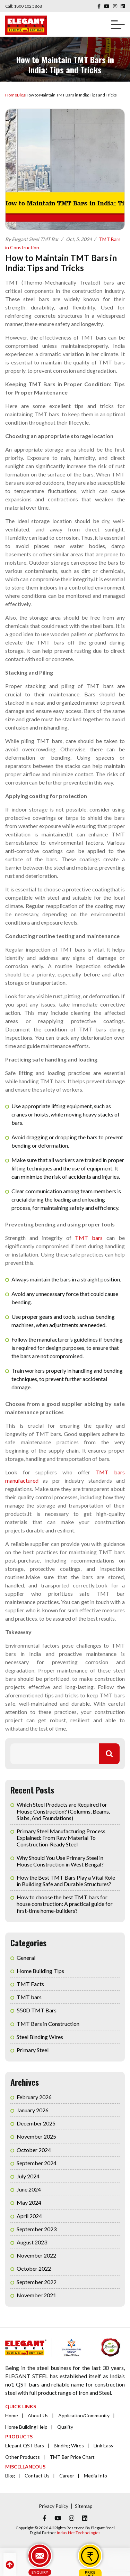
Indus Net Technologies (79, 2532)
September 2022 (37, 2282)
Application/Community (84, 2415)
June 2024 (29, 2189)
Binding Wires (69, 2445)
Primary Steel (33, 2050)
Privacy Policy (53, 2506)
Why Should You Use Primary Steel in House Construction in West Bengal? (60, 1861)
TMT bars (89, 1237)
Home (11, 95)
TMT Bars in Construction (48, 2023)
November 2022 (36, 2255)
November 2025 (36, 2136)
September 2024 (37, 2163)
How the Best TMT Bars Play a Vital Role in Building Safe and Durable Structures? (66, 1880)
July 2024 (28, 2176)
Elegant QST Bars (24, 2445)
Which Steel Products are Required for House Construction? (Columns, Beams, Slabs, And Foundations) (63, 1811)
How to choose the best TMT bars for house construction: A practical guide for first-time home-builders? (65, 1904)
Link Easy (103, 2445)
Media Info (95, 2475)
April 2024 (29, 2216)
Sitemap (84, 2506)
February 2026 (34, 2097)
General (26, 1957)
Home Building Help (26, 2427)
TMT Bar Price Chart (72, 2457)
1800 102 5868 (28, 6)
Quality (65, 2427)
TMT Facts (30, 1984)
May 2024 (29, 2202)
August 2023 (32, 2242)
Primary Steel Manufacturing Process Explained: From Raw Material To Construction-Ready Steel (61, 1837)
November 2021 (36, 2295)
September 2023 (37, 2229)
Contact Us (37, 2475)
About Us (38, 2415)
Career (66, 2475)
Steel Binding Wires (40, 2036)
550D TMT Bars (37, 2010)
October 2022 (34, 2268)
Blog (21, 95)
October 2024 (34, 2150)
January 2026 (33, 2110)
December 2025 (36, 2123)
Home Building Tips (40, 1970)
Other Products (22, 2457)
